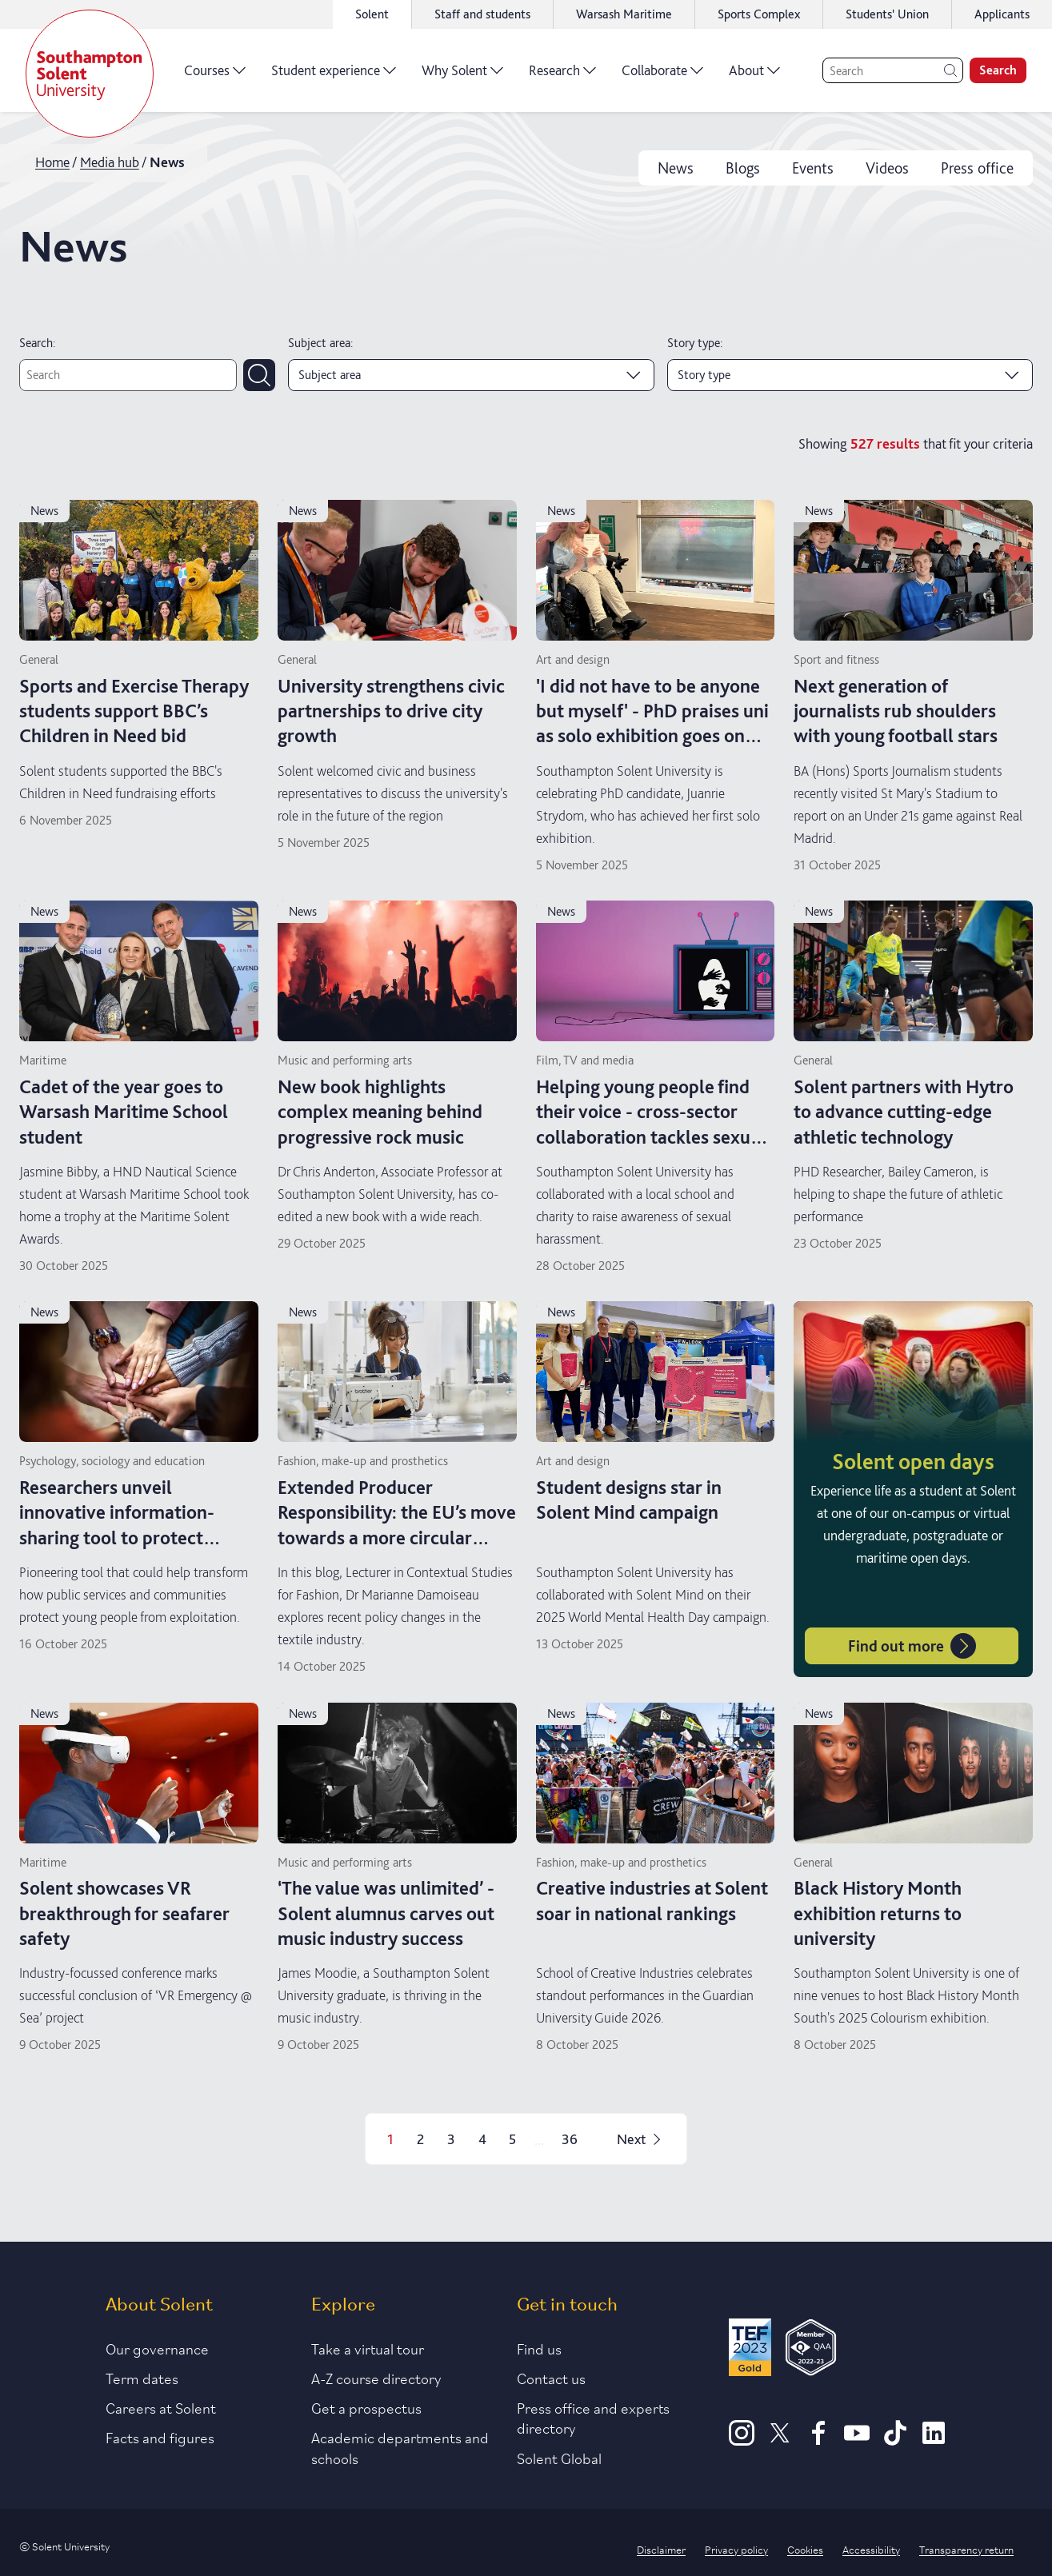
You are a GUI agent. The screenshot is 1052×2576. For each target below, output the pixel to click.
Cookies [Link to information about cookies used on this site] (805, 2549)
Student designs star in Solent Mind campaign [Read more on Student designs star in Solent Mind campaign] (629, 1500)
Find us (539, 2348)
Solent (372, 14)
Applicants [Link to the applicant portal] (1002, 14)
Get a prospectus (366, 2407)
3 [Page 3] (451, 2139)
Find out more (912, 1645)
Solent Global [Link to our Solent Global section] (559, 2457)
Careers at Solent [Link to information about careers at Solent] (161, 2407)
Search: (37, 342)
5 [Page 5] (512, 2139)
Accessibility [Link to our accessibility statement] (871, 2549)
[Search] (892, 70)
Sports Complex (759, 14)
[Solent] (90, 74)
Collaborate (662, 76)
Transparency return (966, 2549)
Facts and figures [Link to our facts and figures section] (160, 2436)
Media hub (109, 162)
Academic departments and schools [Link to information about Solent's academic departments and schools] (400, 2446)
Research (562, 76)
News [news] (676, 168)
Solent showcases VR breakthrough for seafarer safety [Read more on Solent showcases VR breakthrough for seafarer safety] (124, 1912)
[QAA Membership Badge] (811, 2350)
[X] (780, 2440)
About (754, 76)
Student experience (333, 76)
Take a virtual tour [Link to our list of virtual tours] (367, 2348)
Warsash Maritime (624, 14)
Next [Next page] (641, 2139)
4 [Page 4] (482, 2139)
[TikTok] (895, 2440)
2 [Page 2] (420, 2139)
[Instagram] (741, 2440)
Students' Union (887, 14)
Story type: (694, 342)
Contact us (551, 2377)
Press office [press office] (977, 168)
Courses (215, 76)
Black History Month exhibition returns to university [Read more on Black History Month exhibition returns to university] (878, 1912)
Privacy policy (736, 2549)
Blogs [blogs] (743, 168)
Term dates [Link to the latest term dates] (142, 2377)
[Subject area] (471, 375)
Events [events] (813, 168)
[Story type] (850, 375)
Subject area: (320, 342)
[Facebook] (818, 2440)
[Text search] (128, 375)
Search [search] (998, 70)
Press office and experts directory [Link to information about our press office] (593, 2417)
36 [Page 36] (570, 2139)
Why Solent (462, 76)
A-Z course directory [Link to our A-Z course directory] (376, 2377)
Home (52, 162)
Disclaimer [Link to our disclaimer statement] (661, 2549)
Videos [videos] (887, 168)
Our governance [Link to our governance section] (157, 2348)
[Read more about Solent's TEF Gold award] (749, 2350)
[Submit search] (259, 375)
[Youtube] (857, 2440)
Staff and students (482, 14)
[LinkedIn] (933, 2440)
